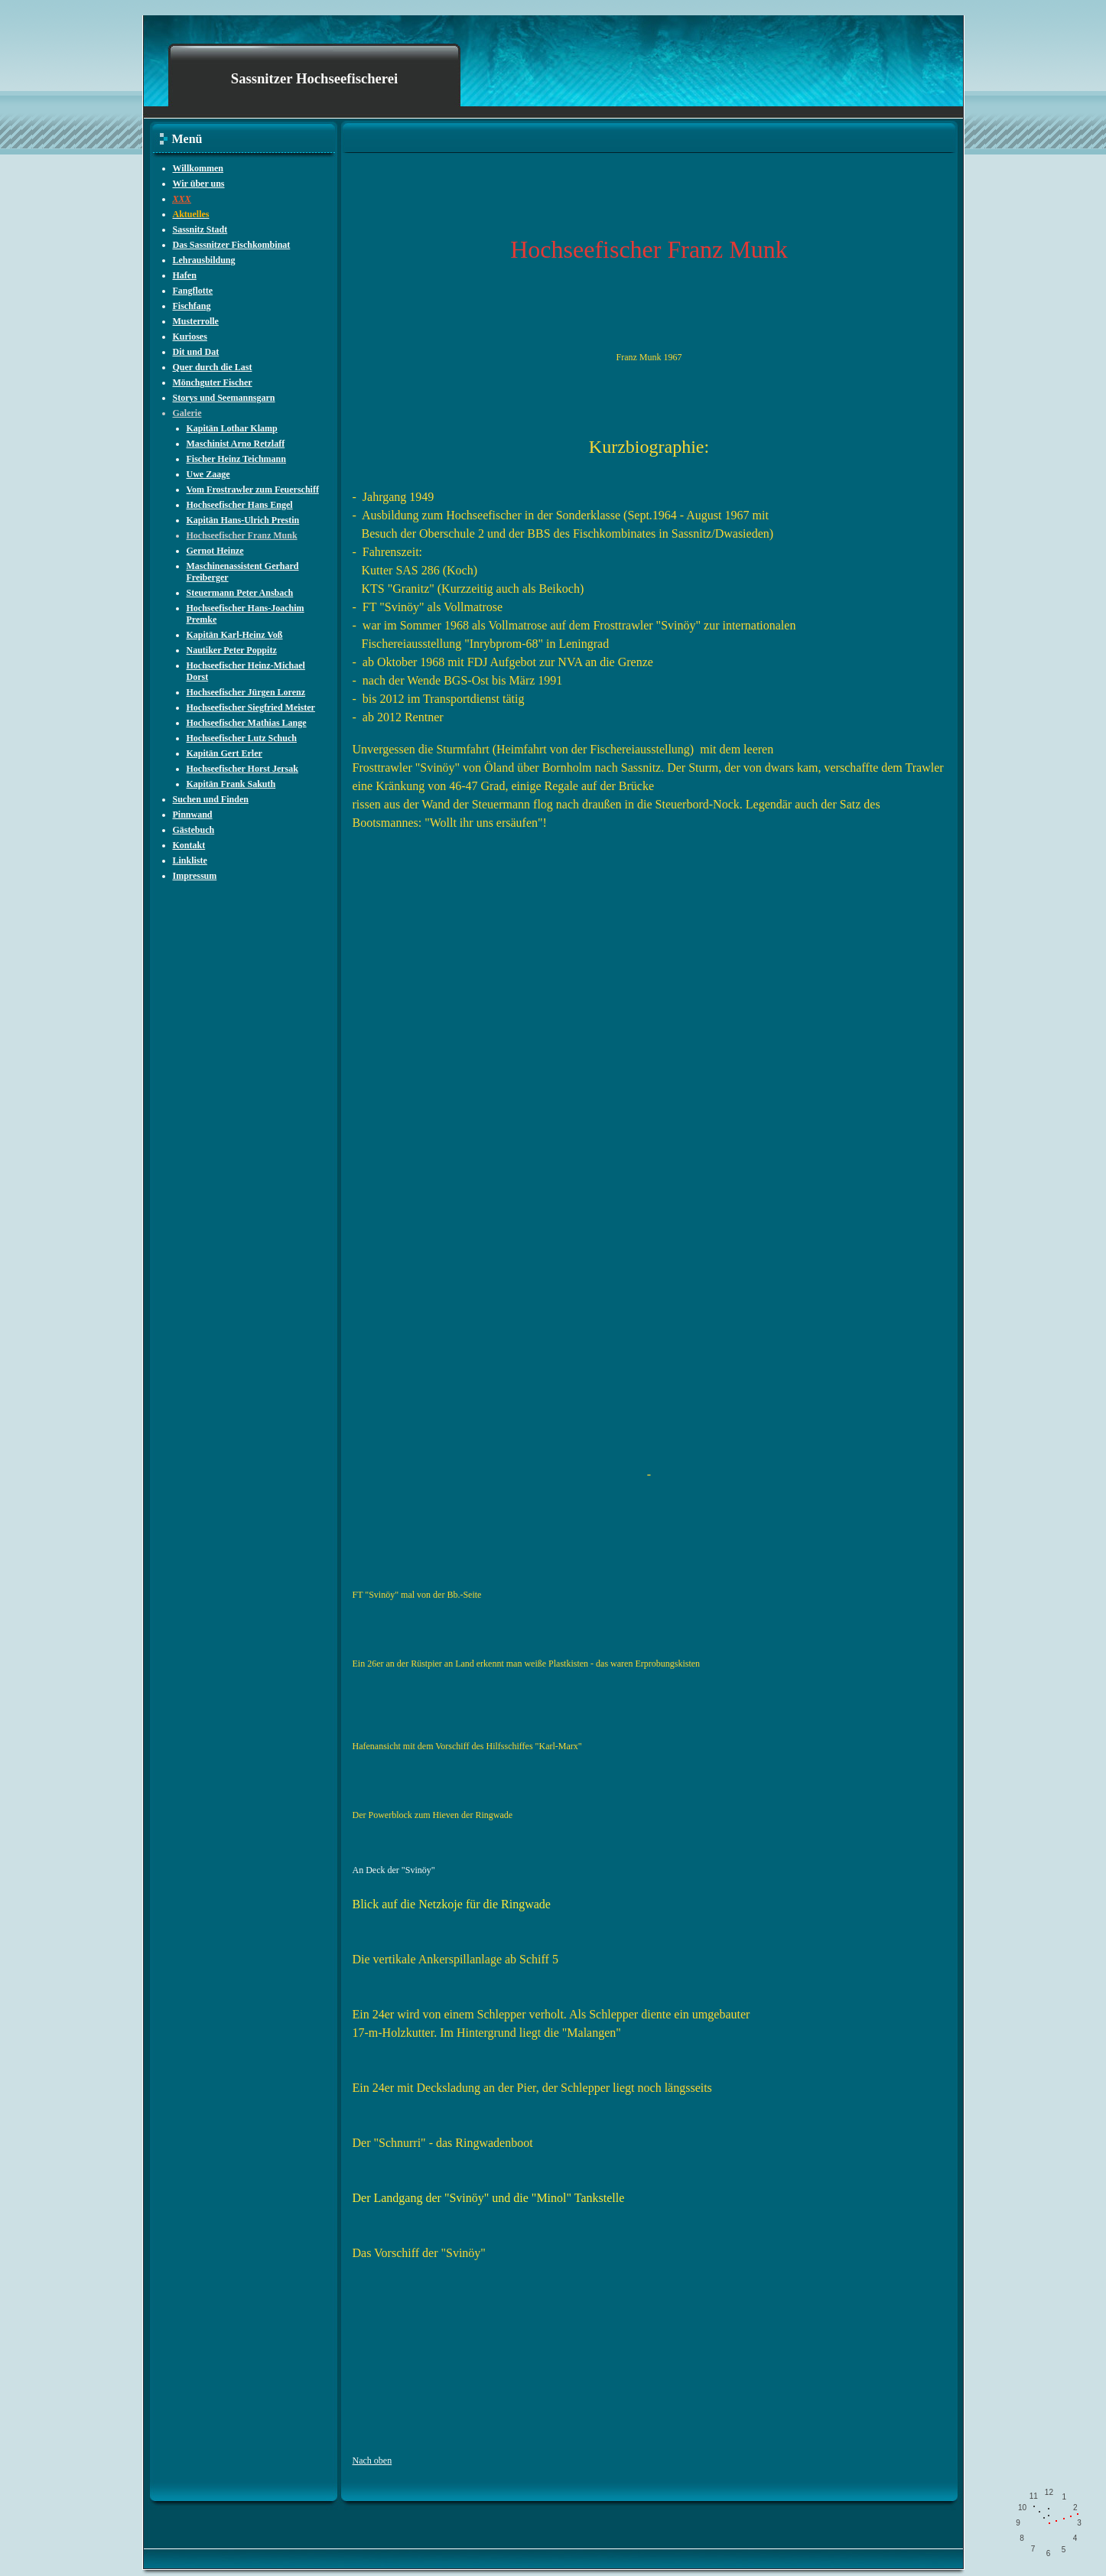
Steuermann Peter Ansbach (240, 592)
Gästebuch (194, 830)
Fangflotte (193, 290)
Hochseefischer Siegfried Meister (251, 707)
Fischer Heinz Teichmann (236, 459)
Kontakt (189, 845)
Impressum (195, 875)
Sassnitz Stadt (200, 229)
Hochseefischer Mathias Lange (247, 722)
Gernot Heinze (215, 550)
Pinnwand (193, 814)
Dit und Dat (196, 351)
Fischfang (192, 306)
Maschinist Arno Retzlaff (236, 443)
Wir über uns (199, 183)
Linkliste (190, 860)
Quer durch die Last (212, 367)
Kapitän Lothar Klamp (232, 428)
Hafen (185, 275)
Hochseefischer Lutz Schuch (242, 738)
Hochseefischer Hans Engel (240, 504)
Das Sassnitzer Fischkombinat (232, 244)
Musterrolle (196, 321)
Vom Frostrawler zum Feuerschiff (253, 489)
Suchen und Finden (211, 799)
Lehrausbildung (204, 260)
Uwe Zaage (208, 474)
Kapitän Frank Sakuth (231, 784)
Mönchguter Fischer (212, 382)
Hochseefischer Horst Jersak (242, 768)
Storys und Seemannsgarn (224, 397)
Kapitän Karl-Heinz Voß (235, 634)
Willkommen (198, 168)
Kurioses (190, 336)
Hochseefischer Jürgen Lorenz (246, 692)
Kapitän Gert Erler (224, 753)
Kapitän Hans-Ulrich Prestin (243, 520)
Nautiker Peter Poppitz (232, 650)
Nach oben (372, 2460)
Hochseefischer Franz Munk (242, 535)
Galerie (187, 413)
